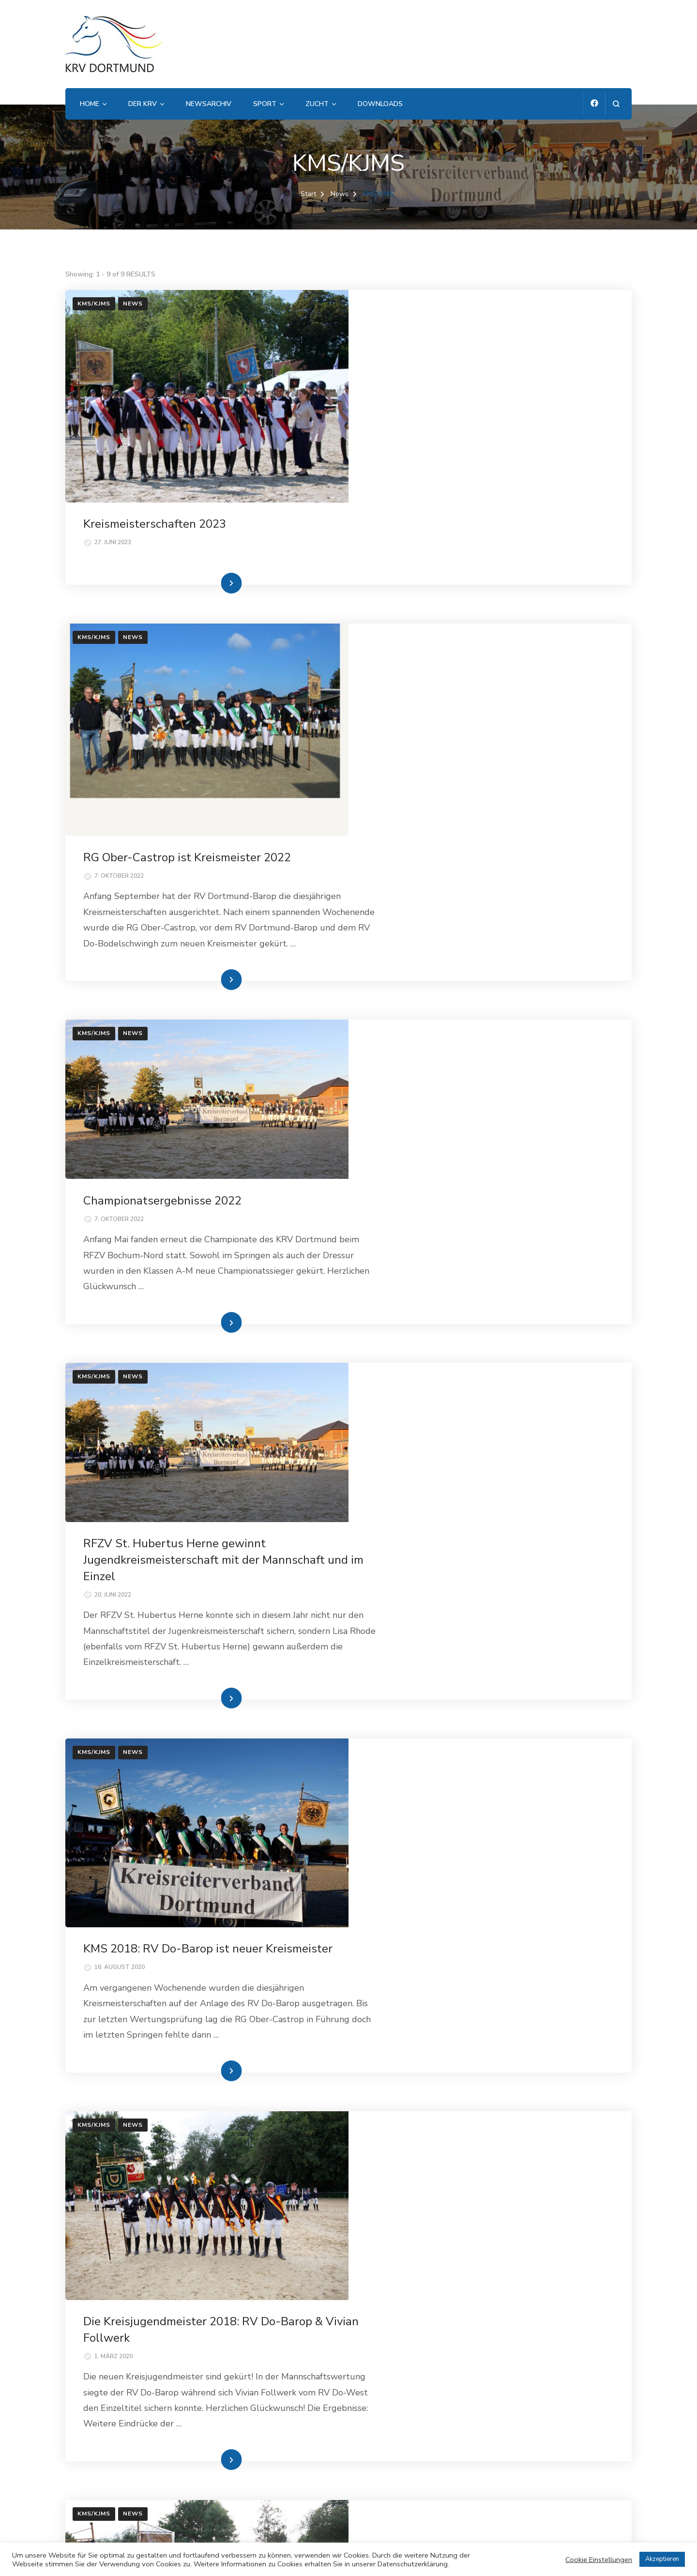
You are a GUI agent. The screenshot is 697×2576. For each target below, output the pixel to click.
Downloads (380, 103)
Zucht (317, 103)
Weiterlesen (473, 500)
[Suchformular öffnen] (616, 104)
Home (89, 103)
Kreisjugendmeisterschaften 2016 (457, 2202)
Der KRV (142, 103)
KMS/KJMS (93, 303)
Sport (264, 103)
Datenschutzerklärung (109, 2477)
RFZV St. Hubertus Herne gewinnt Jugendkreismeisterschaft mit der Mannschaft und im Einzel (488, 1028)
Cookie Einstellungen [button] (598, 2559)
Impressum (87, 2454)
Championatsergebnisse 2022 (447, 814)
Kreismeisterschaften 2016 (439, 1928)
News (133, 303)
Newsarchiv (208, 103)
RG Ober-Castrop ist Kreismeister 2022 (472, 563)
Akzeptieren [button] (662, 2559)
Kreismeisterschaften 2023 (439, 312)
